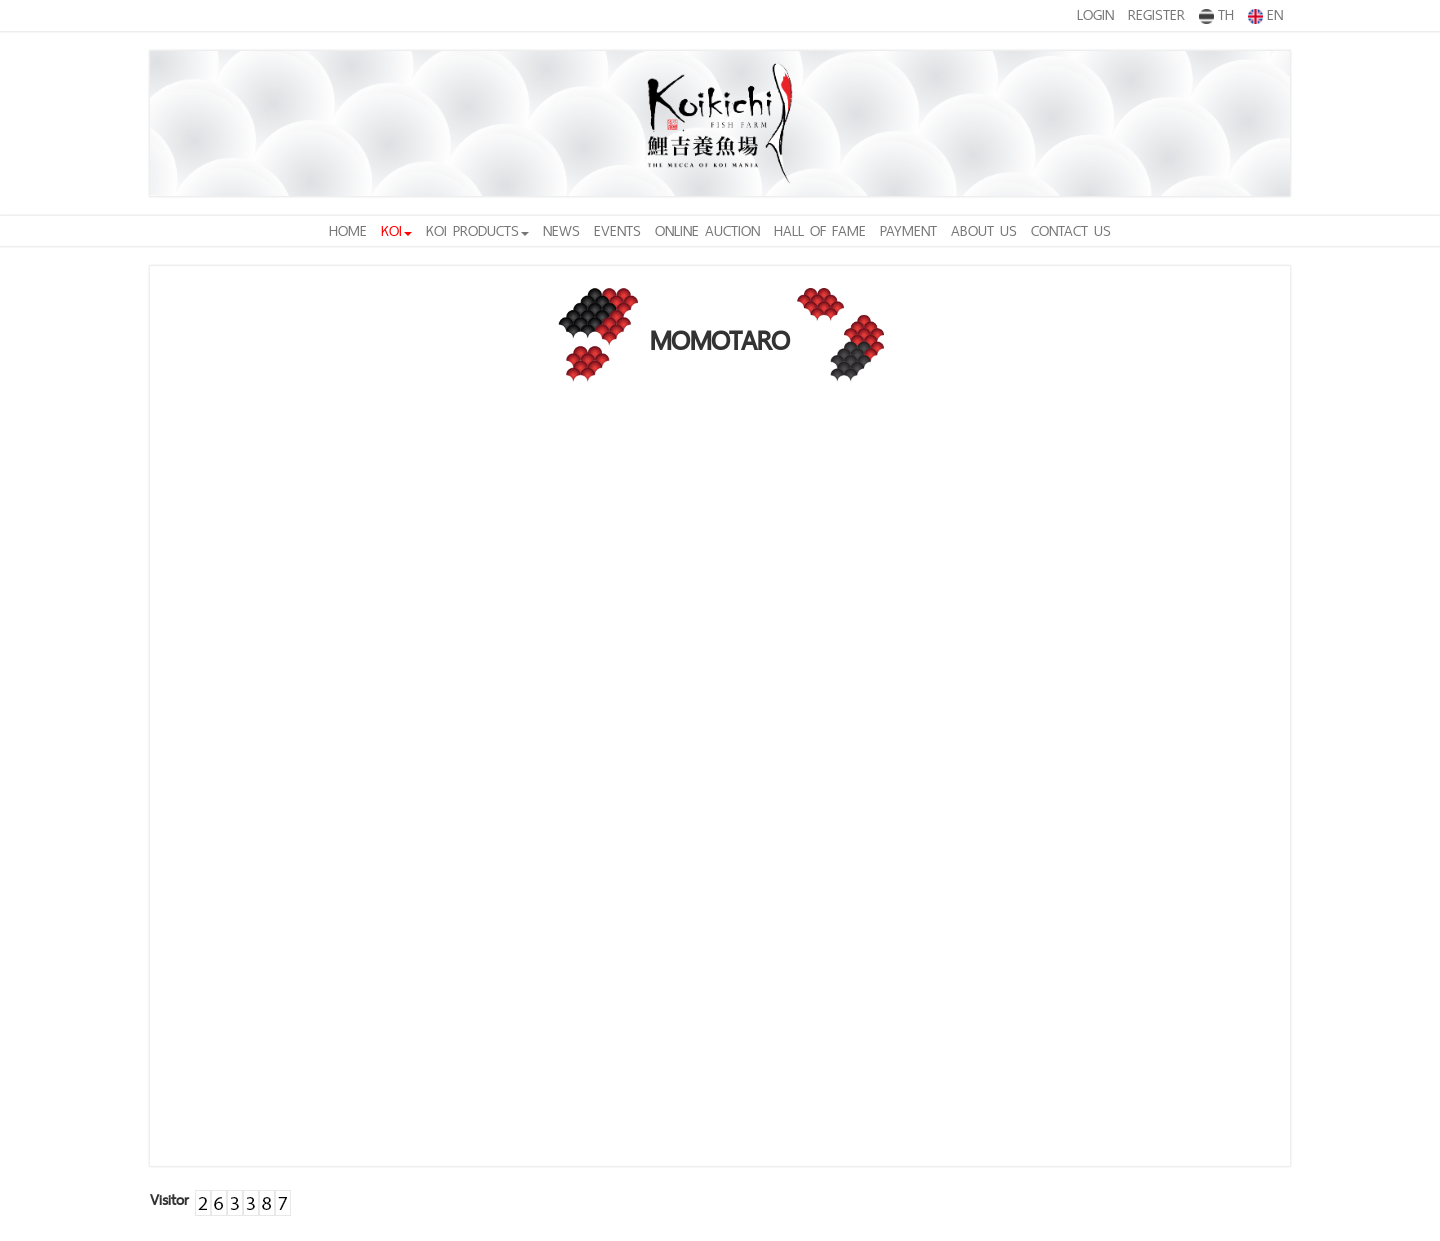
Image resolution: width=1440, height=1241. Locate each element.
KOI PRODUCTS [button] (477, 230)
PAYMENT (908, 230)
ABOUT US (984, 230)
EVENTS (617, 230)
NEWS (561, 230)
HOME (348, 230)
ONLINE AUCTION (707, 230)
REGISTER (1156, 14)
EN (1265, 13)
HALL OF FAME (820, 230)
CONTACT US (1071, 230)
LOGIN (1095, 14)
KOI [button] (396, 230)
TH (1216, 13)
